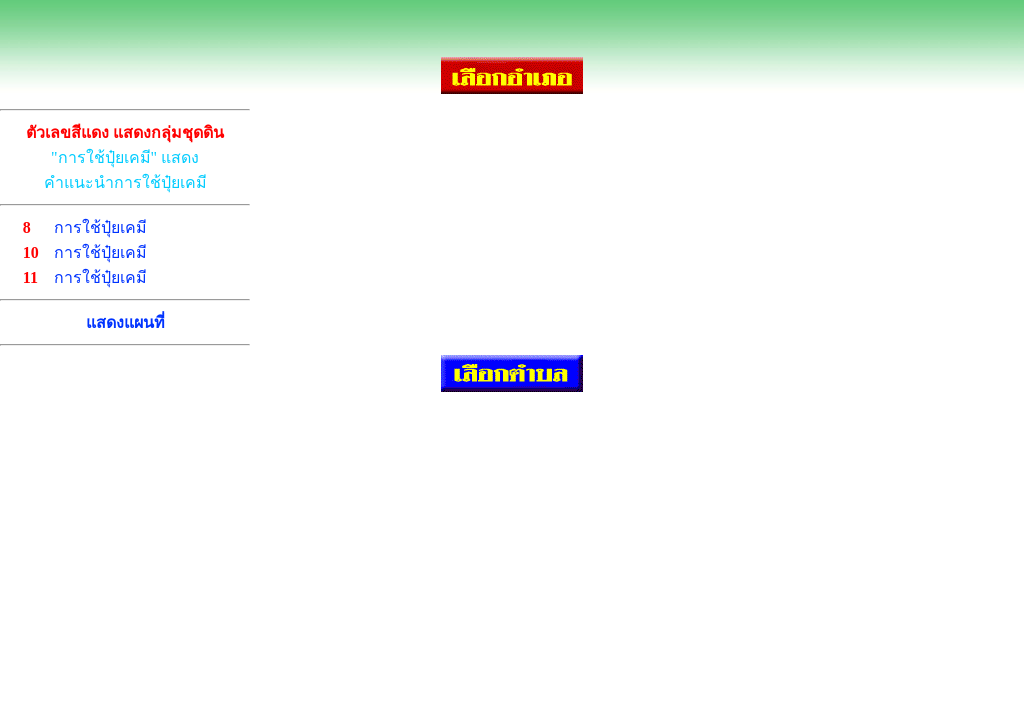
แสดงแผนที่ (125, 322)
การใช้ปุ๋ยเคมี (100, 227)
